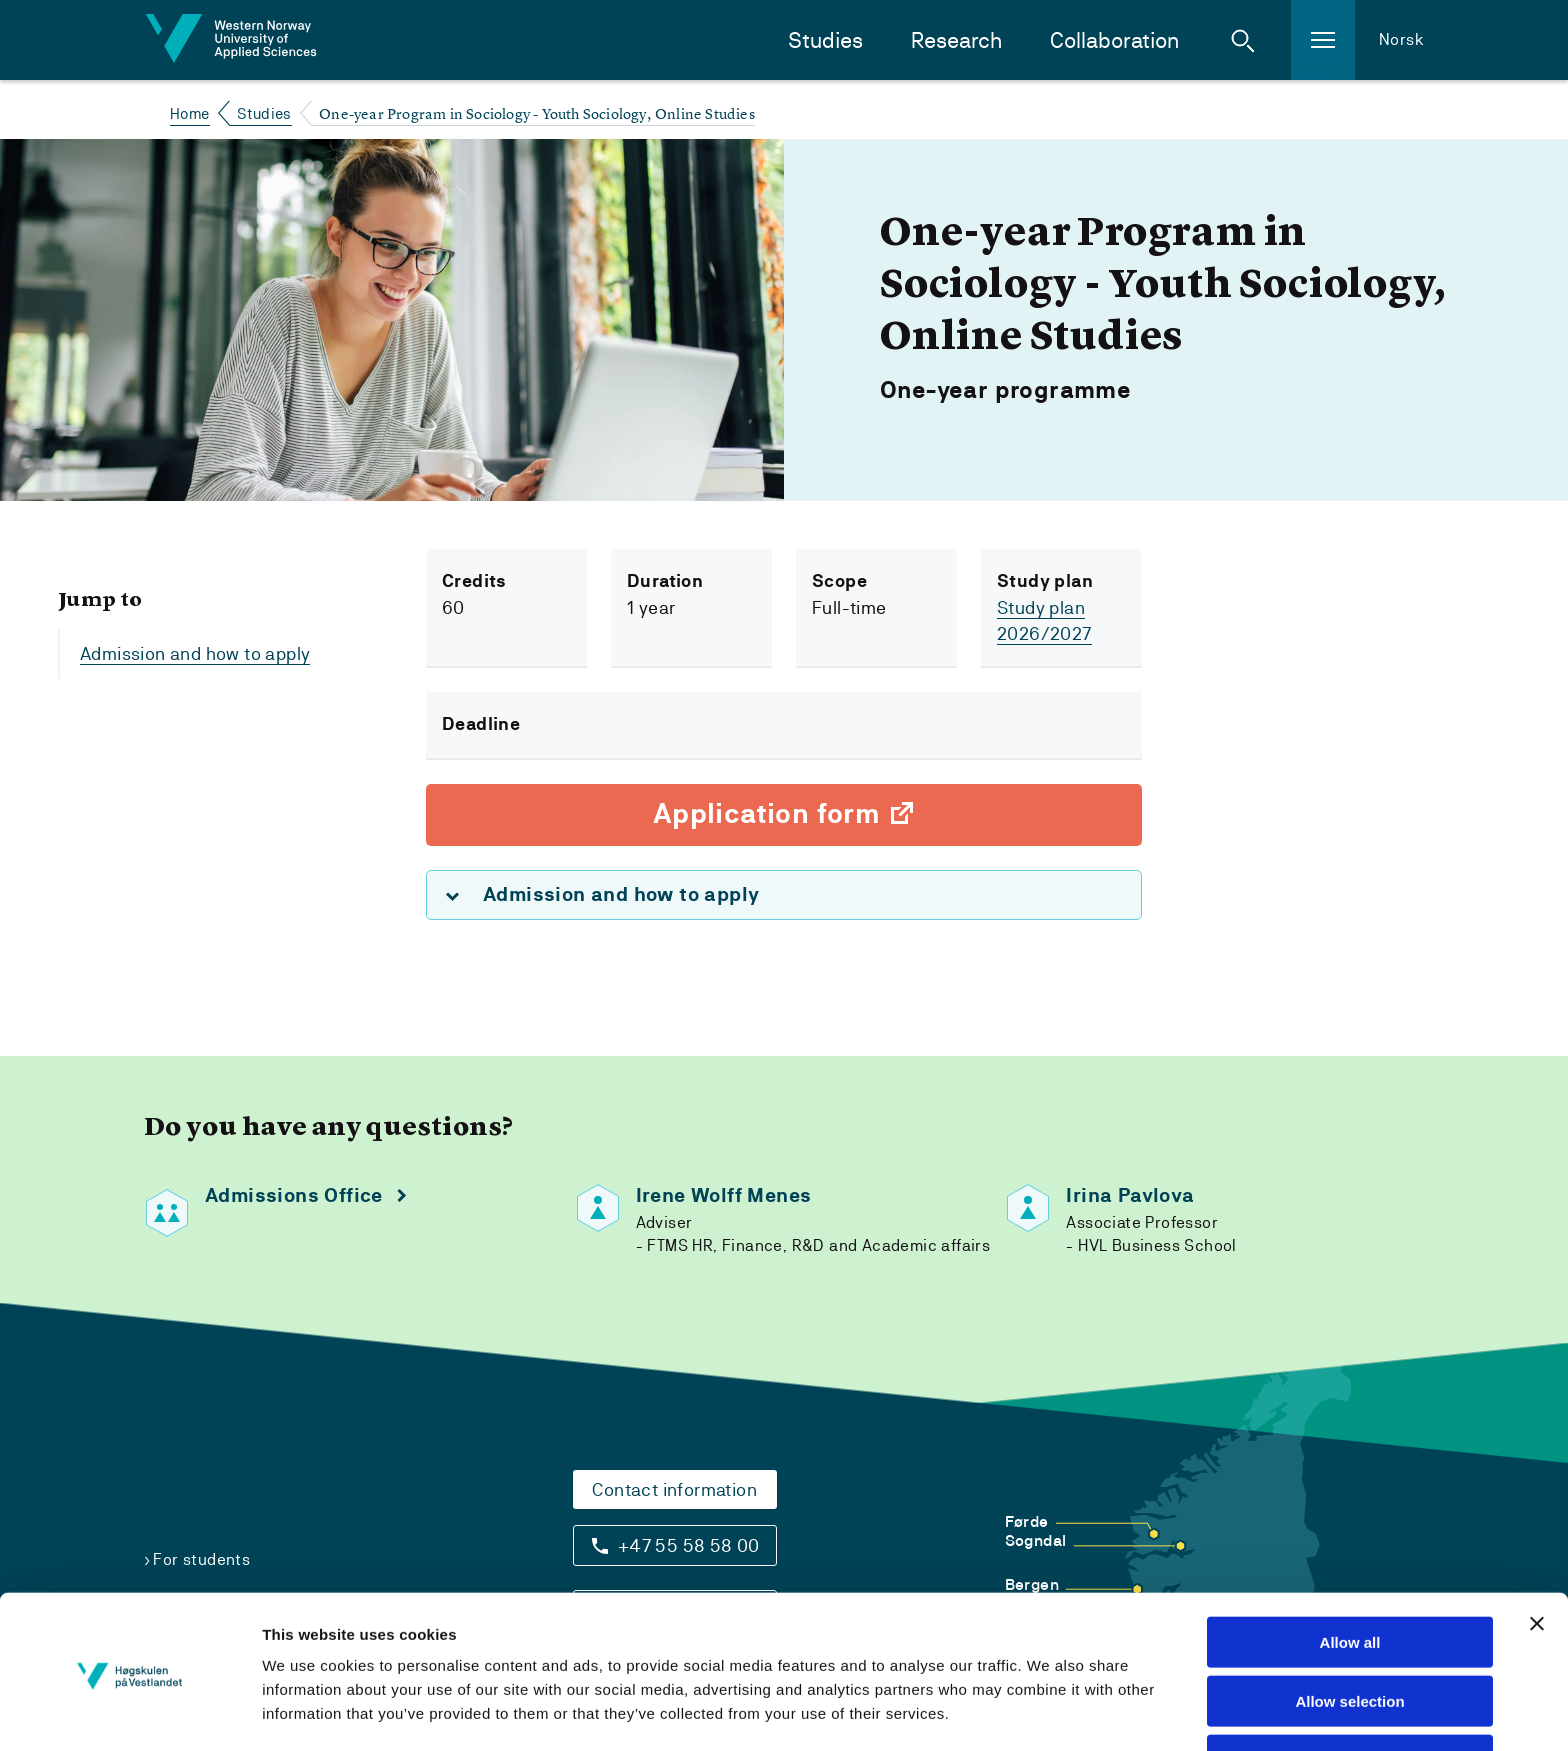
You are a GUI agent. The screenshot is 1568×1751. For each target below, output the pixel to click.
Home (190, 113)
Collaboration (1114, 40)
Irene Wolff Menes (724, 1195)
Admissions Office (294, 1195)
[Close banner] (1537, 1557)
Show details (1103, 1711)
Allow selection (1349, 1634)
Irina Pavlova (1130, 1195)
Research (956, 40)
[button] (1243, 40)
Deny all (1350, 1693)
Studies (825, 40)
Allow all (1350, 1575)
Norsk (1401, 39)
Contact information (674, 1489)
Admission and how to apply (195, 653)
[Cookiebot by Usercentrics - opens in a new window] (129, 1712)
